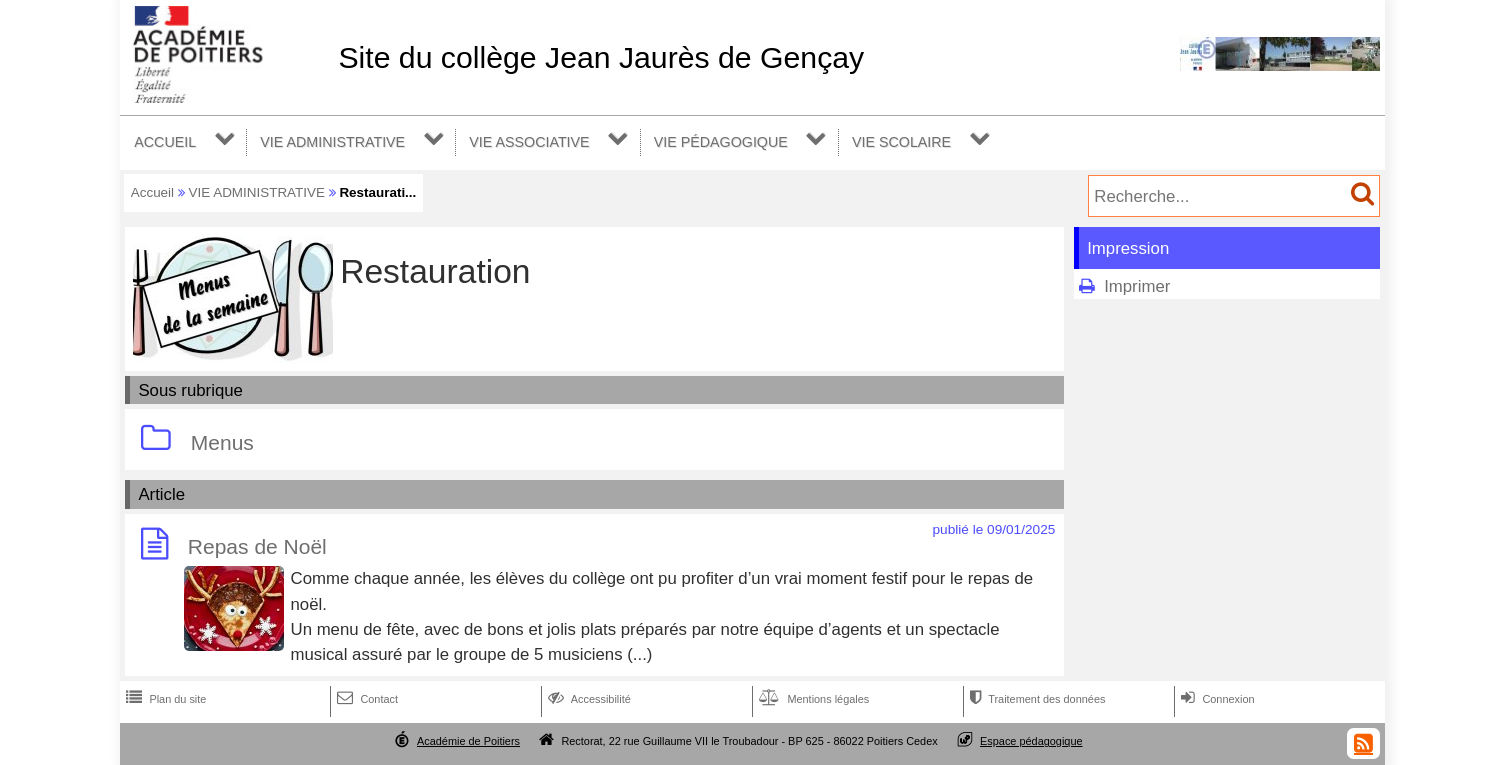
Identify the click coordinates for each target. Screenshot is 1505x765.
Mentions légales (812, 699)
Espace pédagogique (1031, 741)
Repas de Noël (257, 547)
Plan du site (164, 699)
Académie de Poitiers (468, 741)
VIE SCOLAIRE (901, 142)
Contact (365, 699)
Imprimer (1137, 286)
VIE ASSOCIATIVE (529, 142)
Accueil (152, 192)
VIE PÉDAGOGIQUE (721, 142)
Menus (222, 442)
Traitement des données (1035, 699)
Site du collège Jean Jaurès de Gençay (601, 57)
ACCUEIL (165, 142)
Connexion (1215, 699)
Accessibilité (587, 699)
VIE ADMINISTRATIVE (332, 142)
